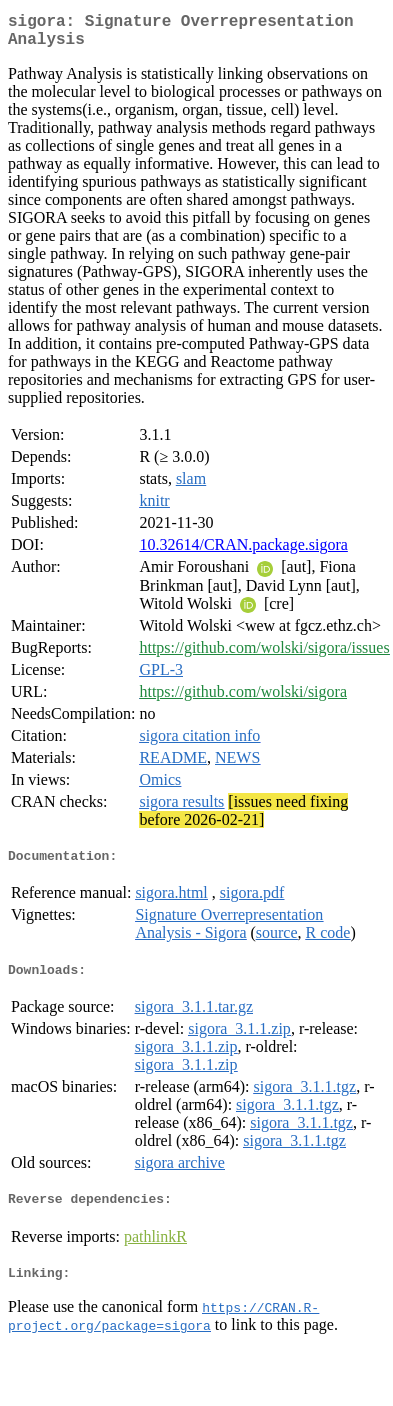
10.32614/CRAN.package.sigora (243, 552)
